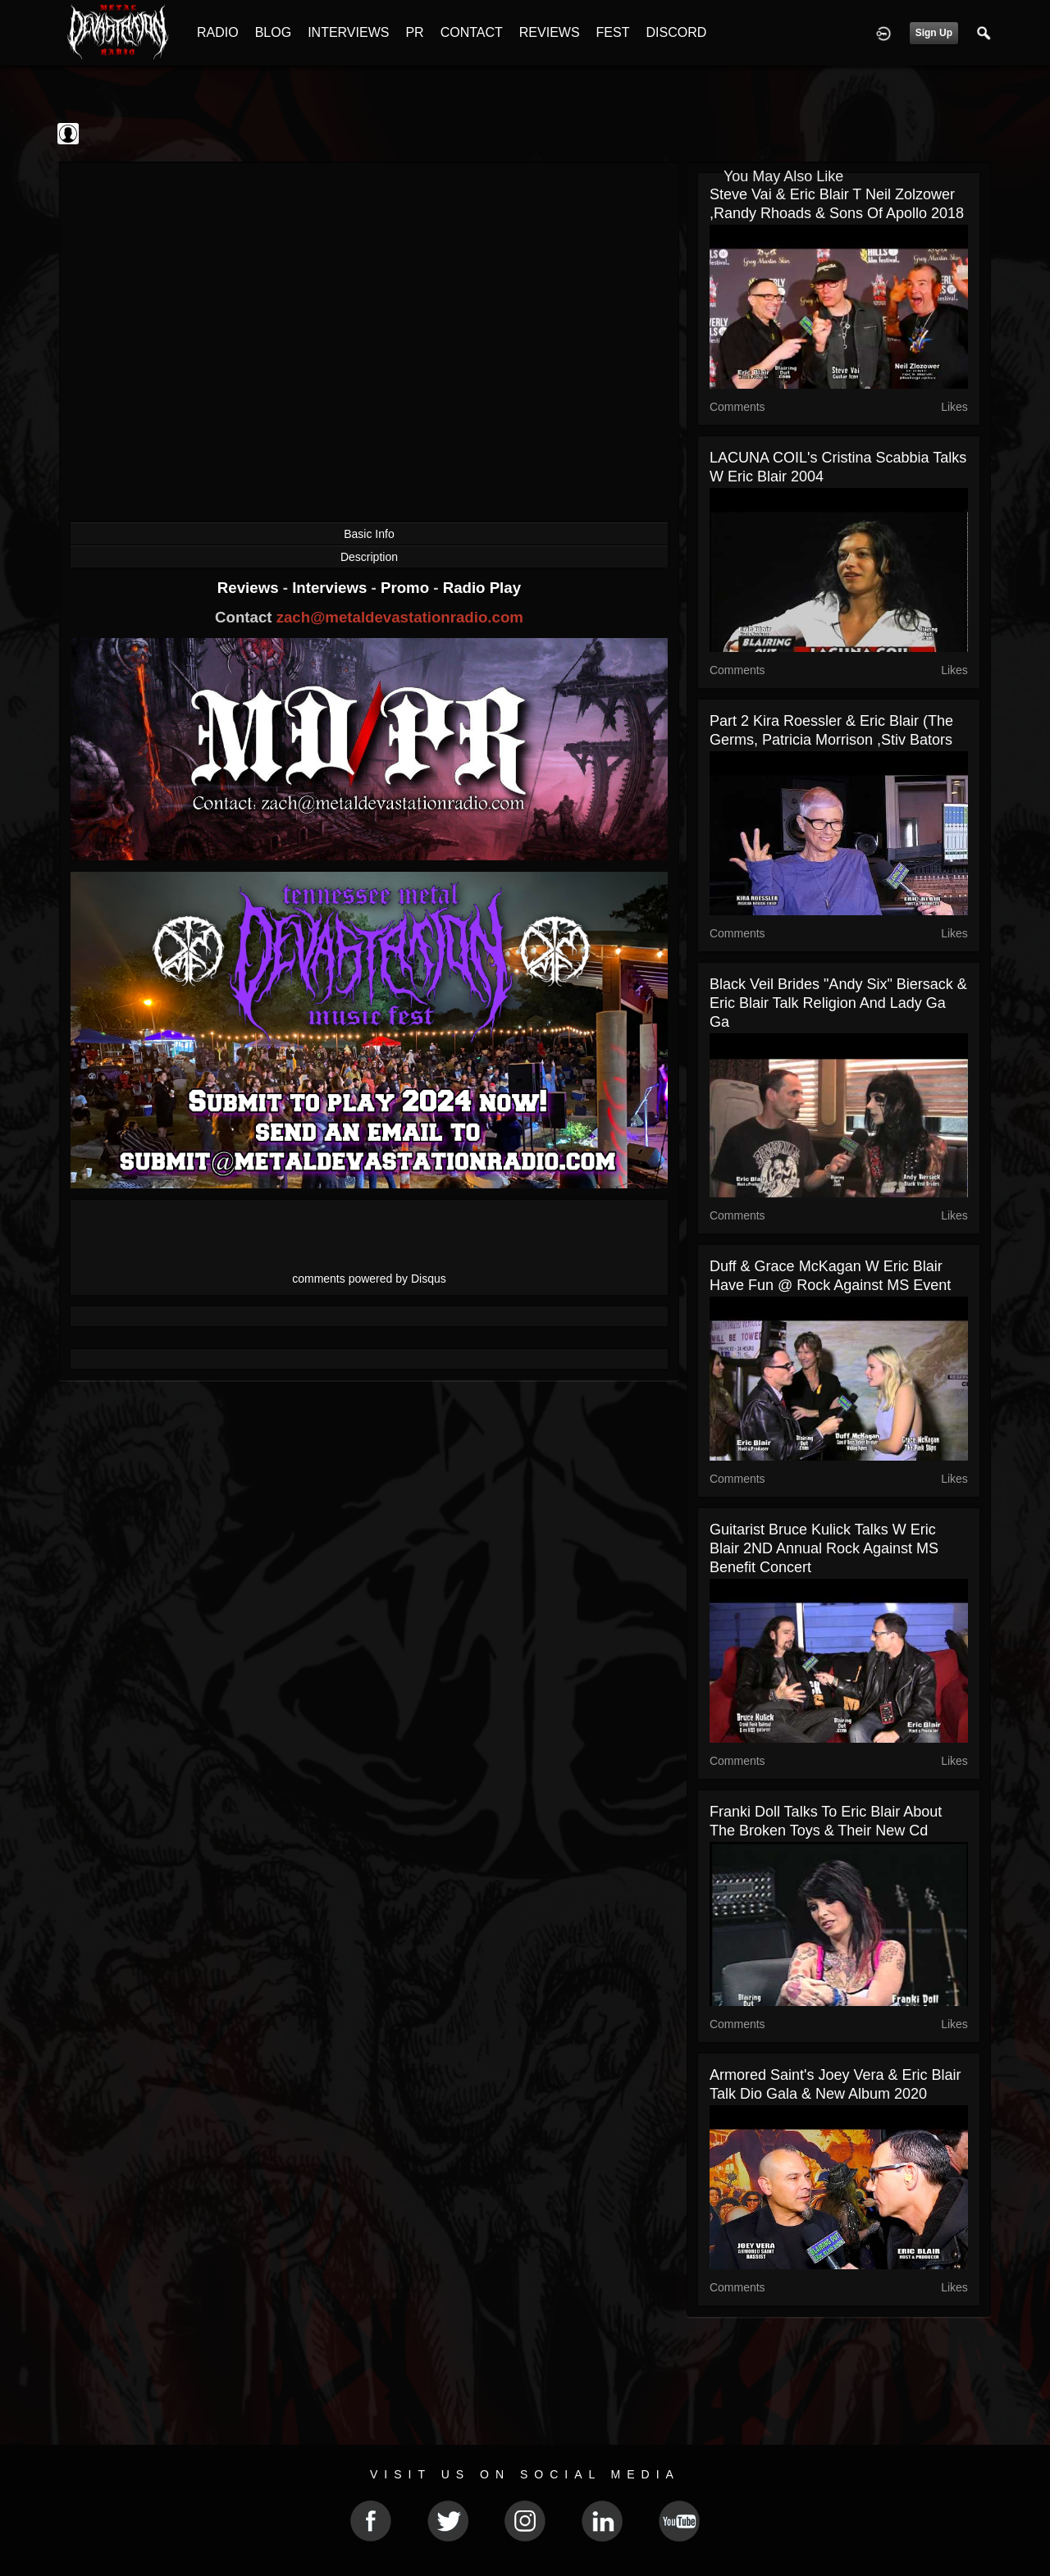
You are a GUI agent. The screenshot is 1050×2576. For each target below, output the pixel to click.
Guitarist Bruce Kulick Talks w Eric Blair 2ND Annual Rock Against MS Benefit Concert (824, 1548)
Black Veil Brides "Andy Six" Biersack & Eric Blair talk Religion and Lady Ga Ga (838, 1003)
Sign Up (933, 33)
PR (414, 32)
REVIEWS (549, 32)
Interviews (331, 587)
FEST (613, 32)
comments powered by (369, 1278)
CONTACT (472, 32)
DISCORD (676, 32)
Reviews (250, 587)
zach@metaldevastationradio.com (399, 617)
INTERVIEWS (348, 32)
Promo (407, 587)
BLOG (273, 32)
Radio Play (482, 587)
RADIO (218, 32)
